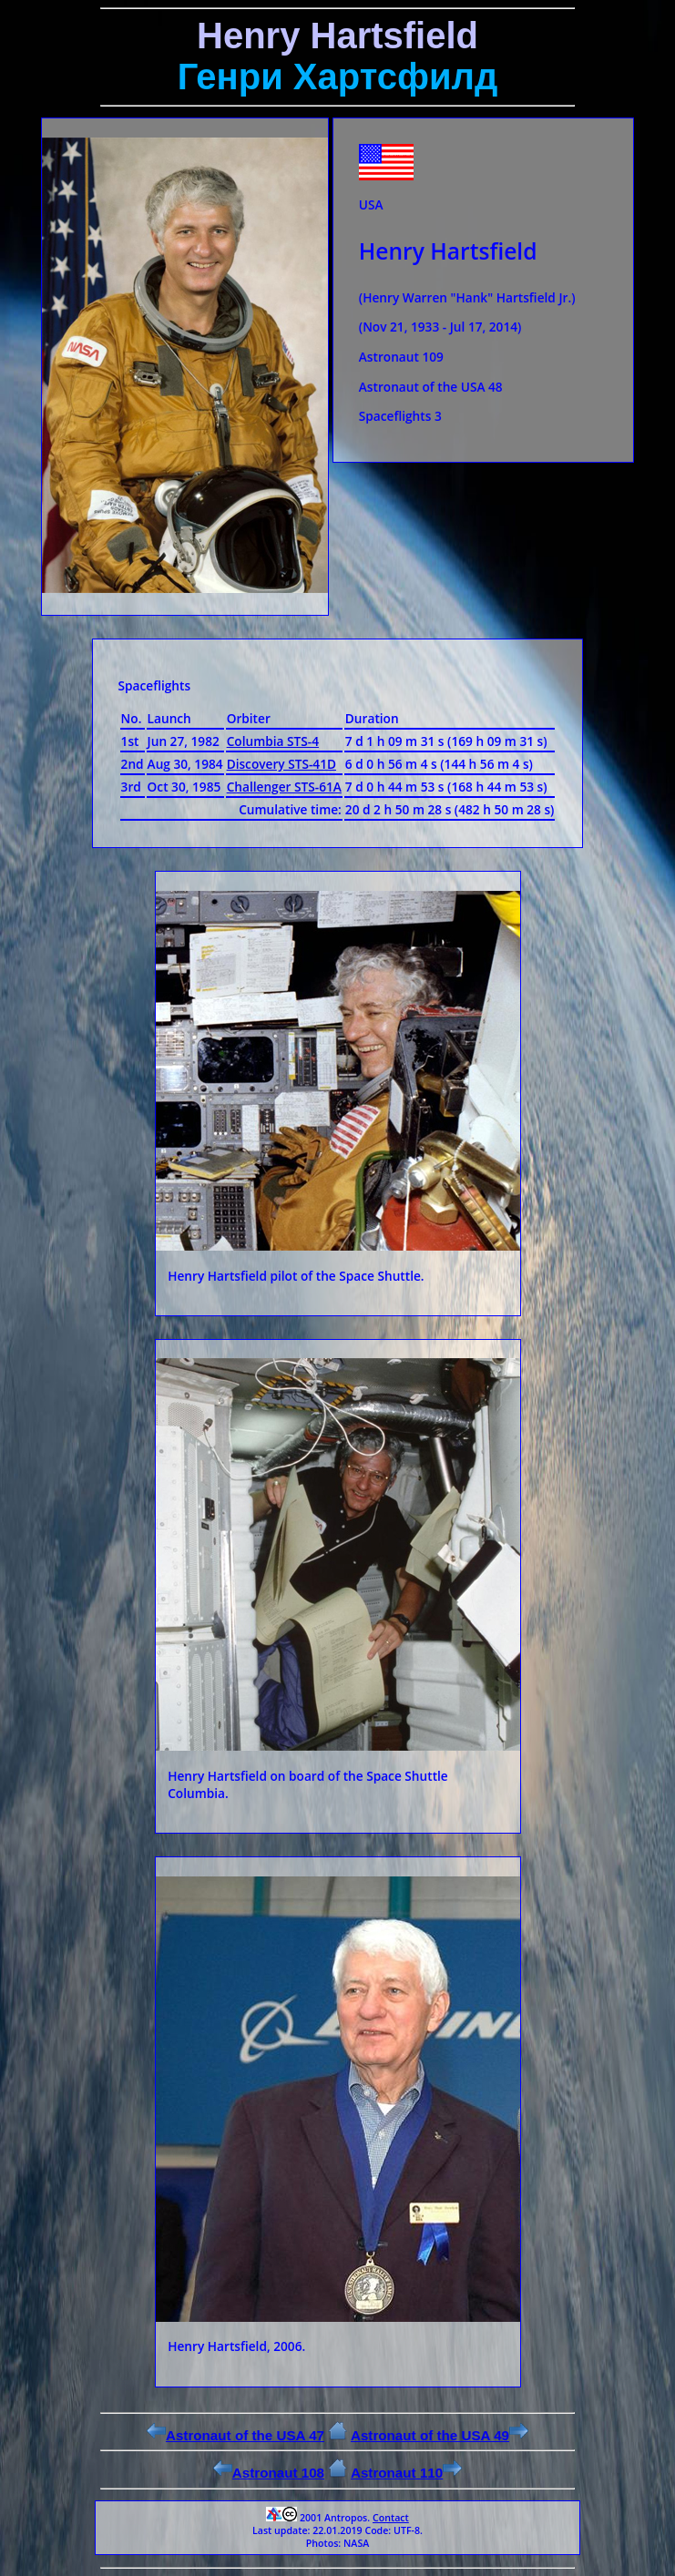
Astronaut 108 (268, 2472)
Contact (391, 2517)
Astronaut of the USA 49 (439, 2435)
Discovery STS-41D (281, 763)
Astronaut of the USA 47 (235, 2435)
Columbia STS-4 (273, 741)
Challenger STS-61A (284, 786)
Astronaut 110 (406, 2472)
